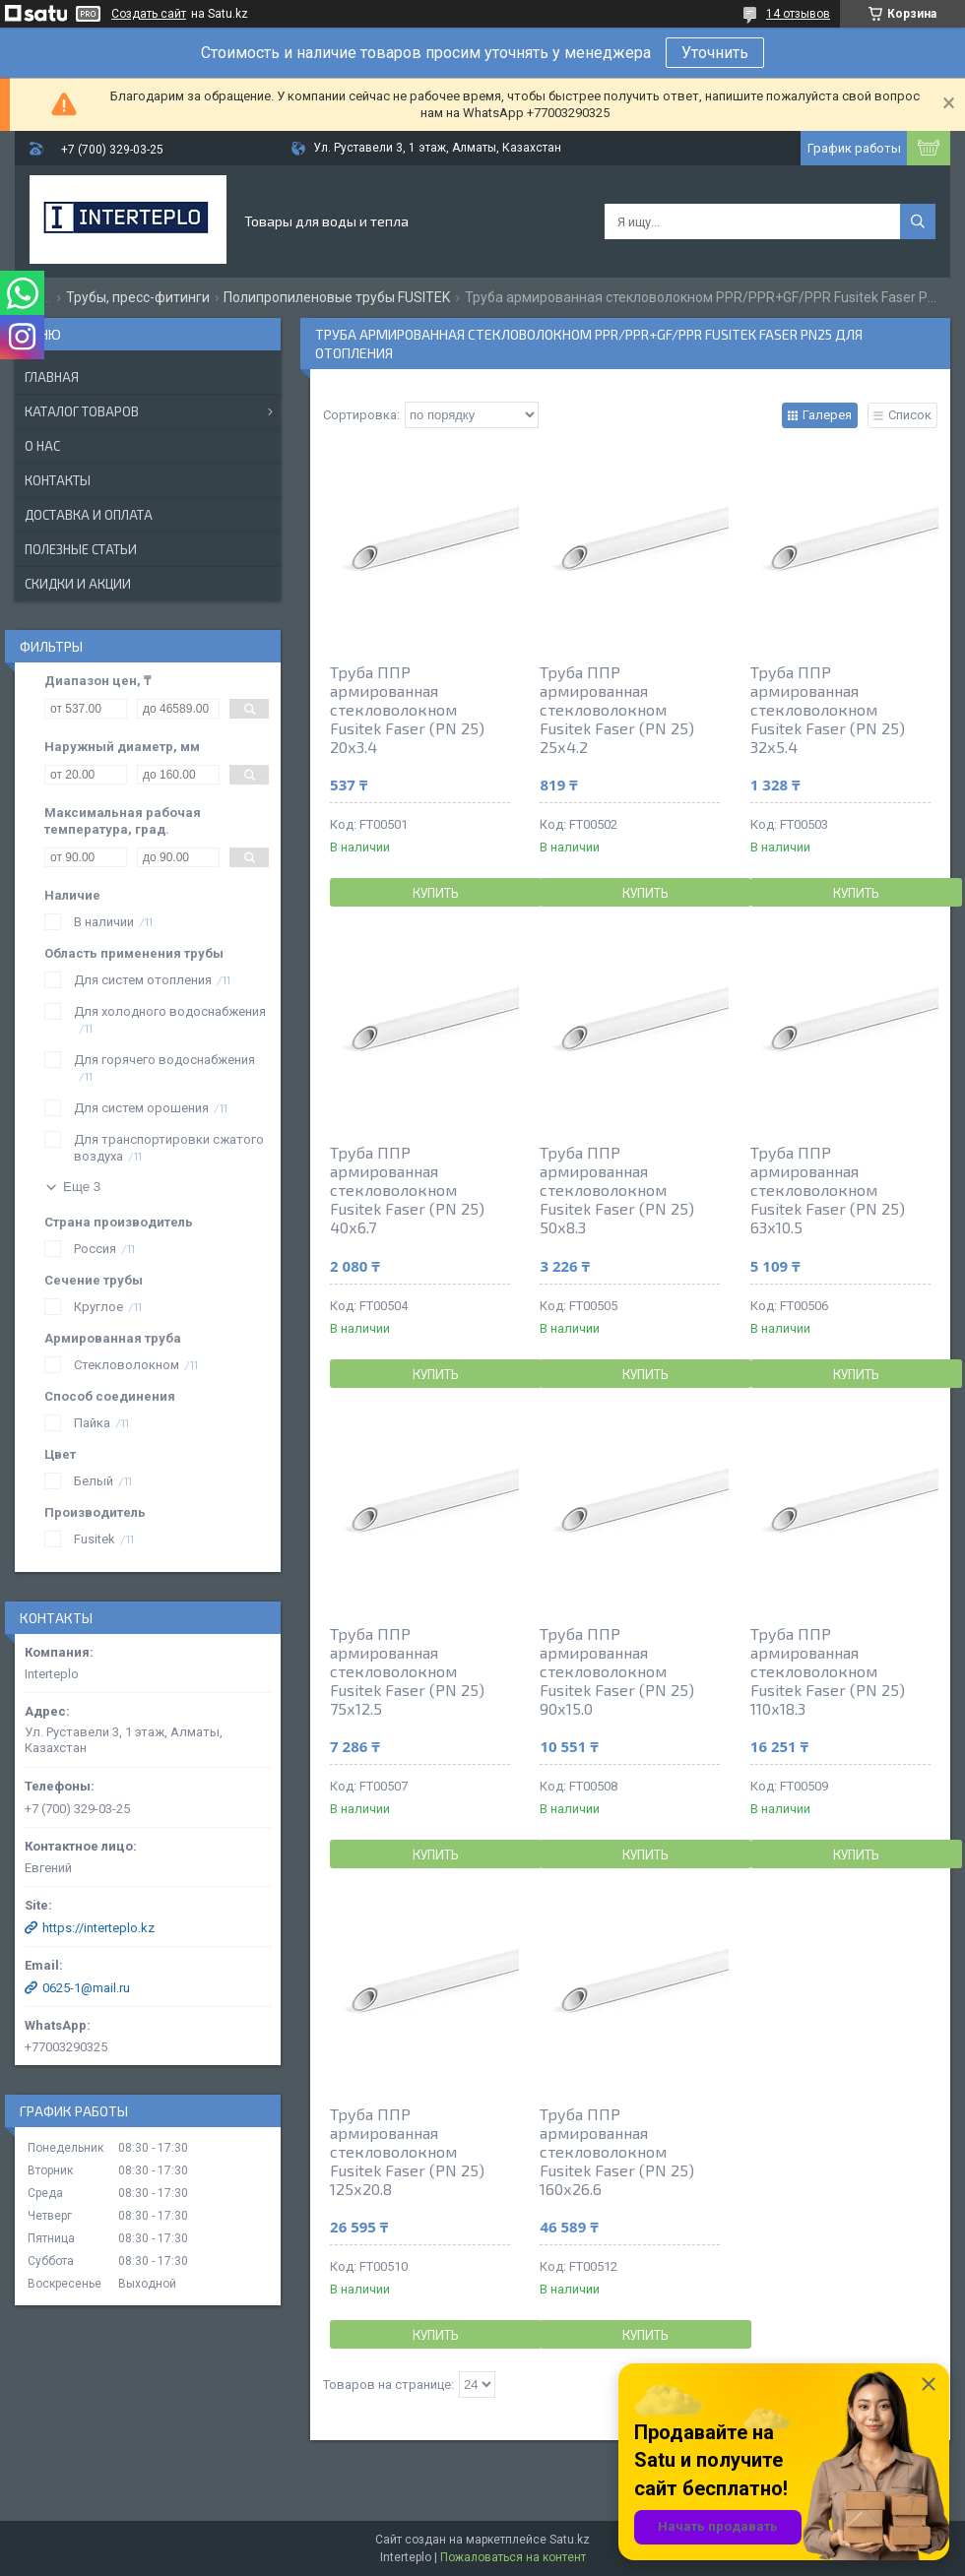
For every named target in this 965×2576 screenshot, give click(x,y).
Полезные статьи (81, 549)
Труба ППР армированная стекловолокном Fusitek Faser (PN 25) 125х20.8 (407, 2151)
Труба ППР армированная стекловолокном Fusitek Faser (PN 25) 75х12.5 (407, 1671)
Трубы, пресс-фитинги (138, 297)
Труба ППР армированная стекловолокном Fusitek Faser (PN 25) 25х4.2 (617, 709)
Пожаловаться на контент (513, 2557)
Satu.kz (569, 2539)
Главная (52, 377)
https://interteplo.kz (98, 1927)
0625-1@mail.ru (86, 1987)
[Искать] (917, 221)
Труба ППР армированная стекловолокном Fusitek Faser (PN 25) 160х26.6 (617, 2151)
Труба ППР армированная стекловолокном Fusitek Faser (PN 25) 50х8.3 (617, 1189)
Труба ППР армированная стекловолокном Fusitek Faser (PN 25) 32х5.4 (827, 709)
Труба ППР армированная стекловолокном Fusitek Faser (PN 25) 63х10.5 (827, 1189)
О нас (42, 446)
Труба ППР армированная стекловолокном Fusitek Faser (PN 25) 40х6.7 (407, 1189)
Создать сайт (148, 14)
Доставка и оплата (89, 515)
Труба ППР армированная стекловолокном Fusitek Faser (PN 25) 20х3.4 (407, 709)
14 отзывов (798, 14)
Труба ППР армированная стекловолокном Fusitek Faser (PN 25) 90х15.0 (617, 1671)
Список (910, 415)
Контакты (58, 480)
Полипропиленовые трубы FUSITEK (337, 297)
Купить (436, 893)
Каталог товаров (82, 411)
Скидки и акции (78, 584)
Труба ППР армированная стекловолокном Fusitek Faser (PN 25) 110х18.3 (827, 1671)
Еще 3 (81, 1186)
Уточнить (714, 52)
